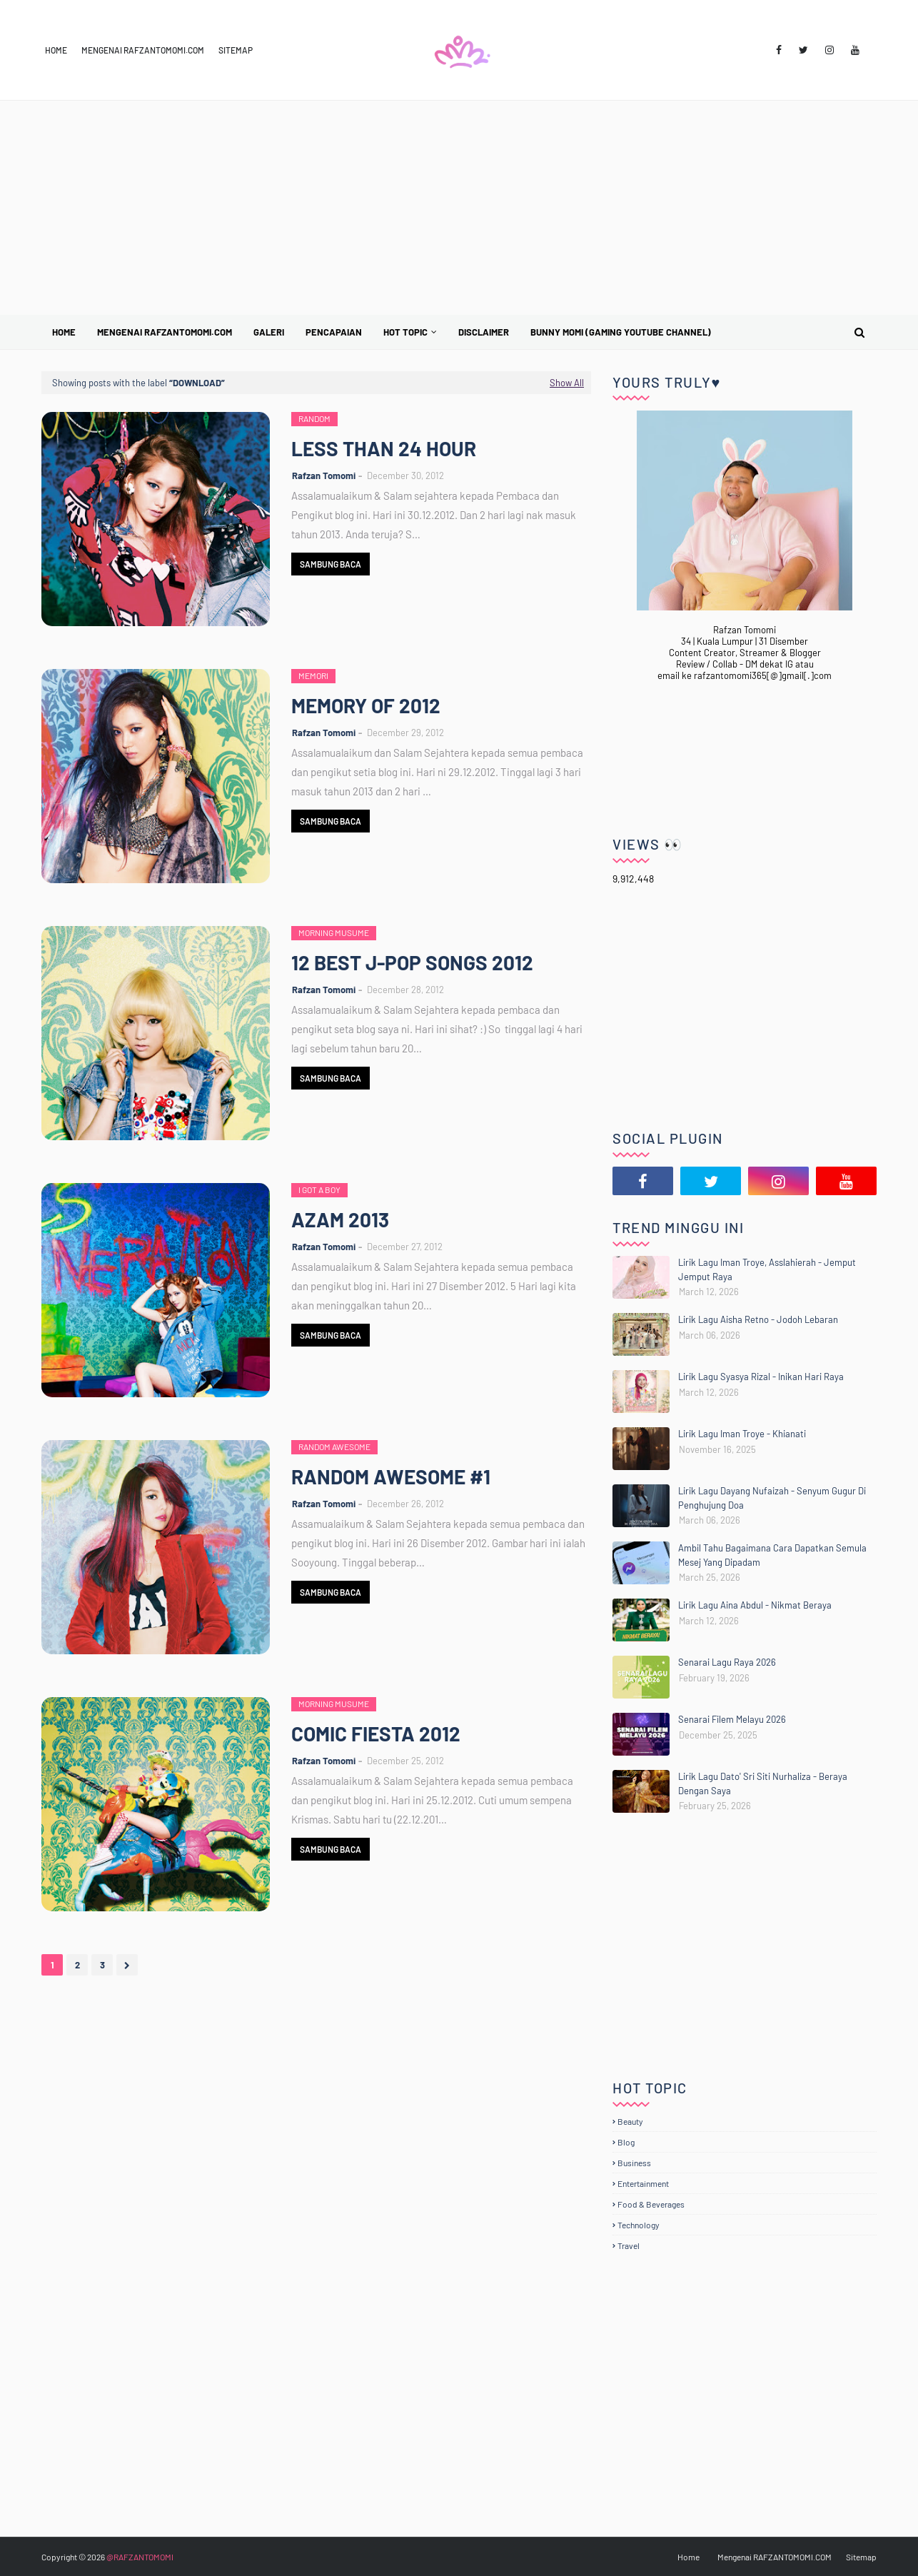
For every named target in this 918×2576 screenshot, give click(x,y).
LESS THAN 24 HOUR (383, 448)
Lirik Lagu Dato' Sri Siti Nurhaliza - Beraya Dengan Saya (762, 1783)
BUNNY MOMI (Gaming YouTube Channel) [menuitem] (620, 332)
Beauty (630, 2121)
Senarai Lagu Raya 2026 (727, 1662)
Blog (626, 2142)
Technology (638, 2225)
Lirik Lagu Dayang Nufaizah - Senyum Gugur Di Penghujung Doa (772, 1498)
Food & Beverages (651, 2204)
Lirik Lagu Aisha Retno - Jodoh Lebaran (758, 1319)
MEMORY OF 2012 (365, 705)
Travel (628, 2245)
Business (634, 2163)
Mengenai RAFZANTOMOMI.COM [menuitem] (164, 332)
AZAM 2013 (340, 1219)
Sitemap (235, 50)
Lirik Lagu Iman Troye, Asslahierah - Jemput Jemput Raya (767, 1269)
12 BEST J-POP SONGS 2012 (412, 962)
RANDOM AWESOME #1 (390, 1476)
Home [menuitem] (64, 332)
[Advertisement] (459, 208)
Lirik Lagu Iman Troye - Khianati (742, 1433)
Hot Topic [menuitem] (405, 332)
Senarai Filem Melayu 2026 (732, 1719)
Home (56, 50)
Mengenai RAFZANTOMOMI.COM (142, 50)
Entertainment (643, 2183)
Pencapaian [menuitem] (334, 332)
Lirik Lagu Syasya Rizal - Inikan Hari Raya (761, 1376)
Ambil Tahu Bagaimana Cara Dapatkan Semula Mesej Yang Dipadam (772, 1555)
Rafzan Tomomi (323, 475)
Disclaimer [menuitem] (483, 332)
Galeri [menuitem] (268, 332)
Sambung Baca (330, 564)
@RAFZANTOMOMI (139, 2557)
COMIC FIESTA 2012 (375, 1733)
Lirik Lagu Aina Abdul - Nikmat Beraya (755, 1605)
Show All (567, 382)
